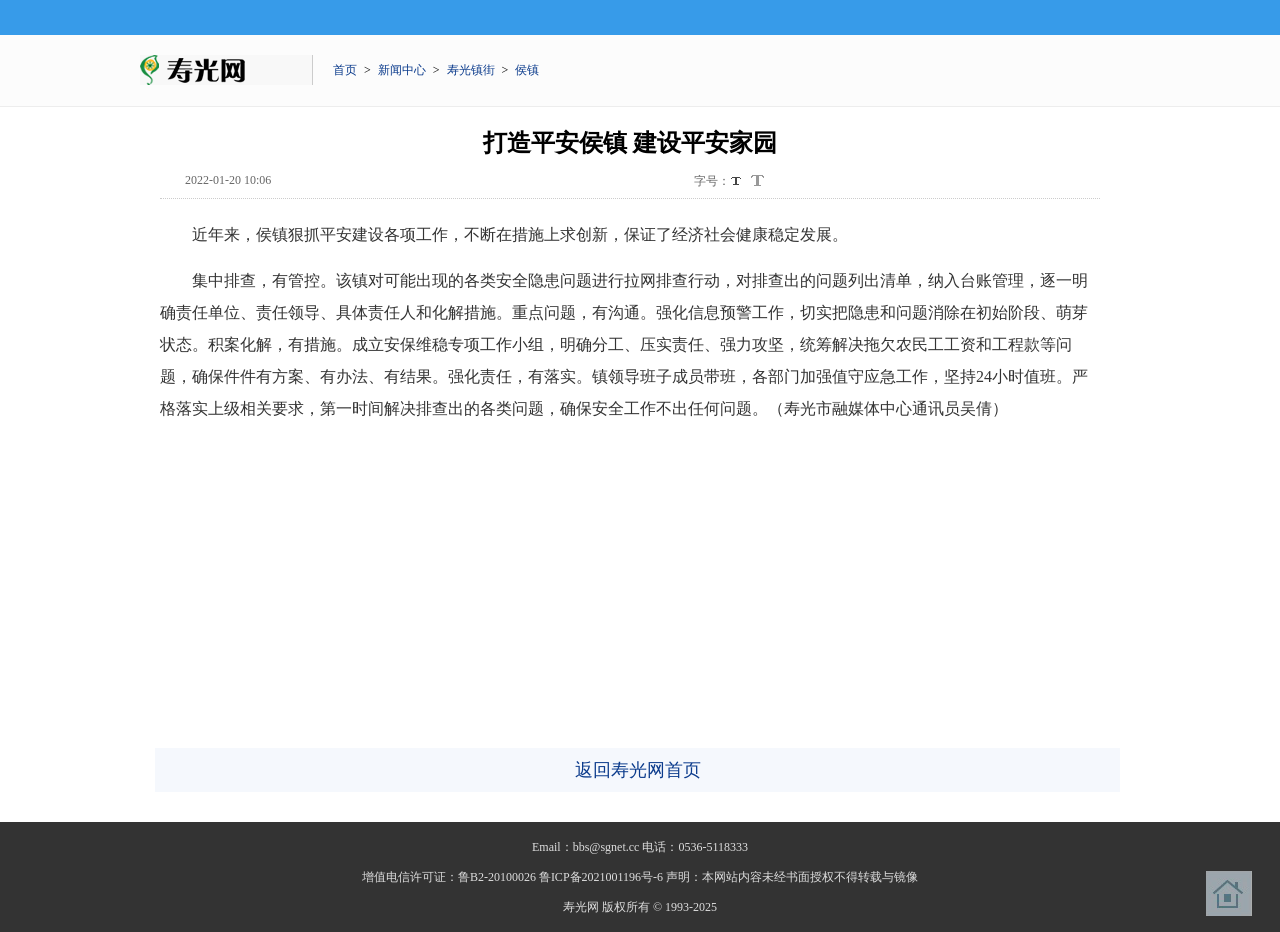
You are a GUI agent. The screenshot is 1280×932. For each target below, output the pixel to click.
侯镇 (527, 70)
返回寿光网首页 (638, 770)
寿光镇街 (471, 70)
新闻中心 (402, 70)
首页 (345, 70)
